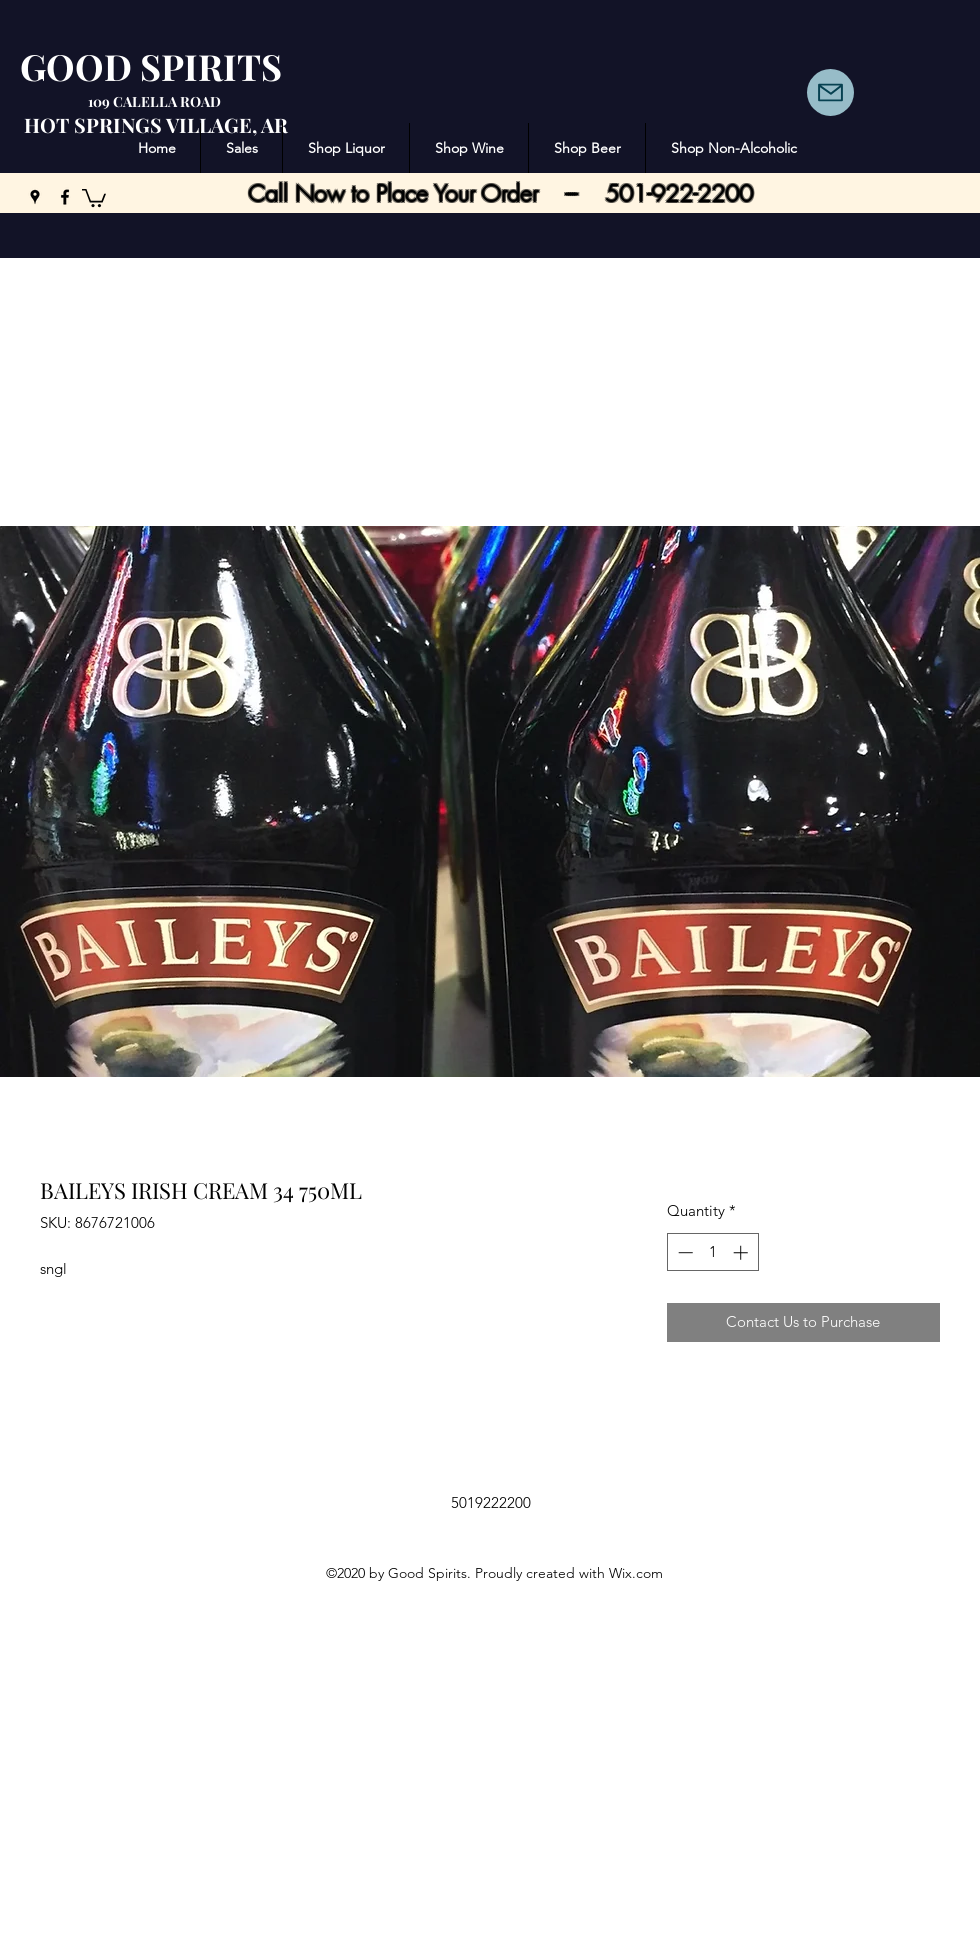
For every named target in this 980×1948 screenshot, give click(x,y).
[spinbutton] (712, 1252)
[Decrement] (683, 1252)
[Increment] (742, 1252)
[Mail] (830, 92)
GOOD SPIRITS (151, 66)
